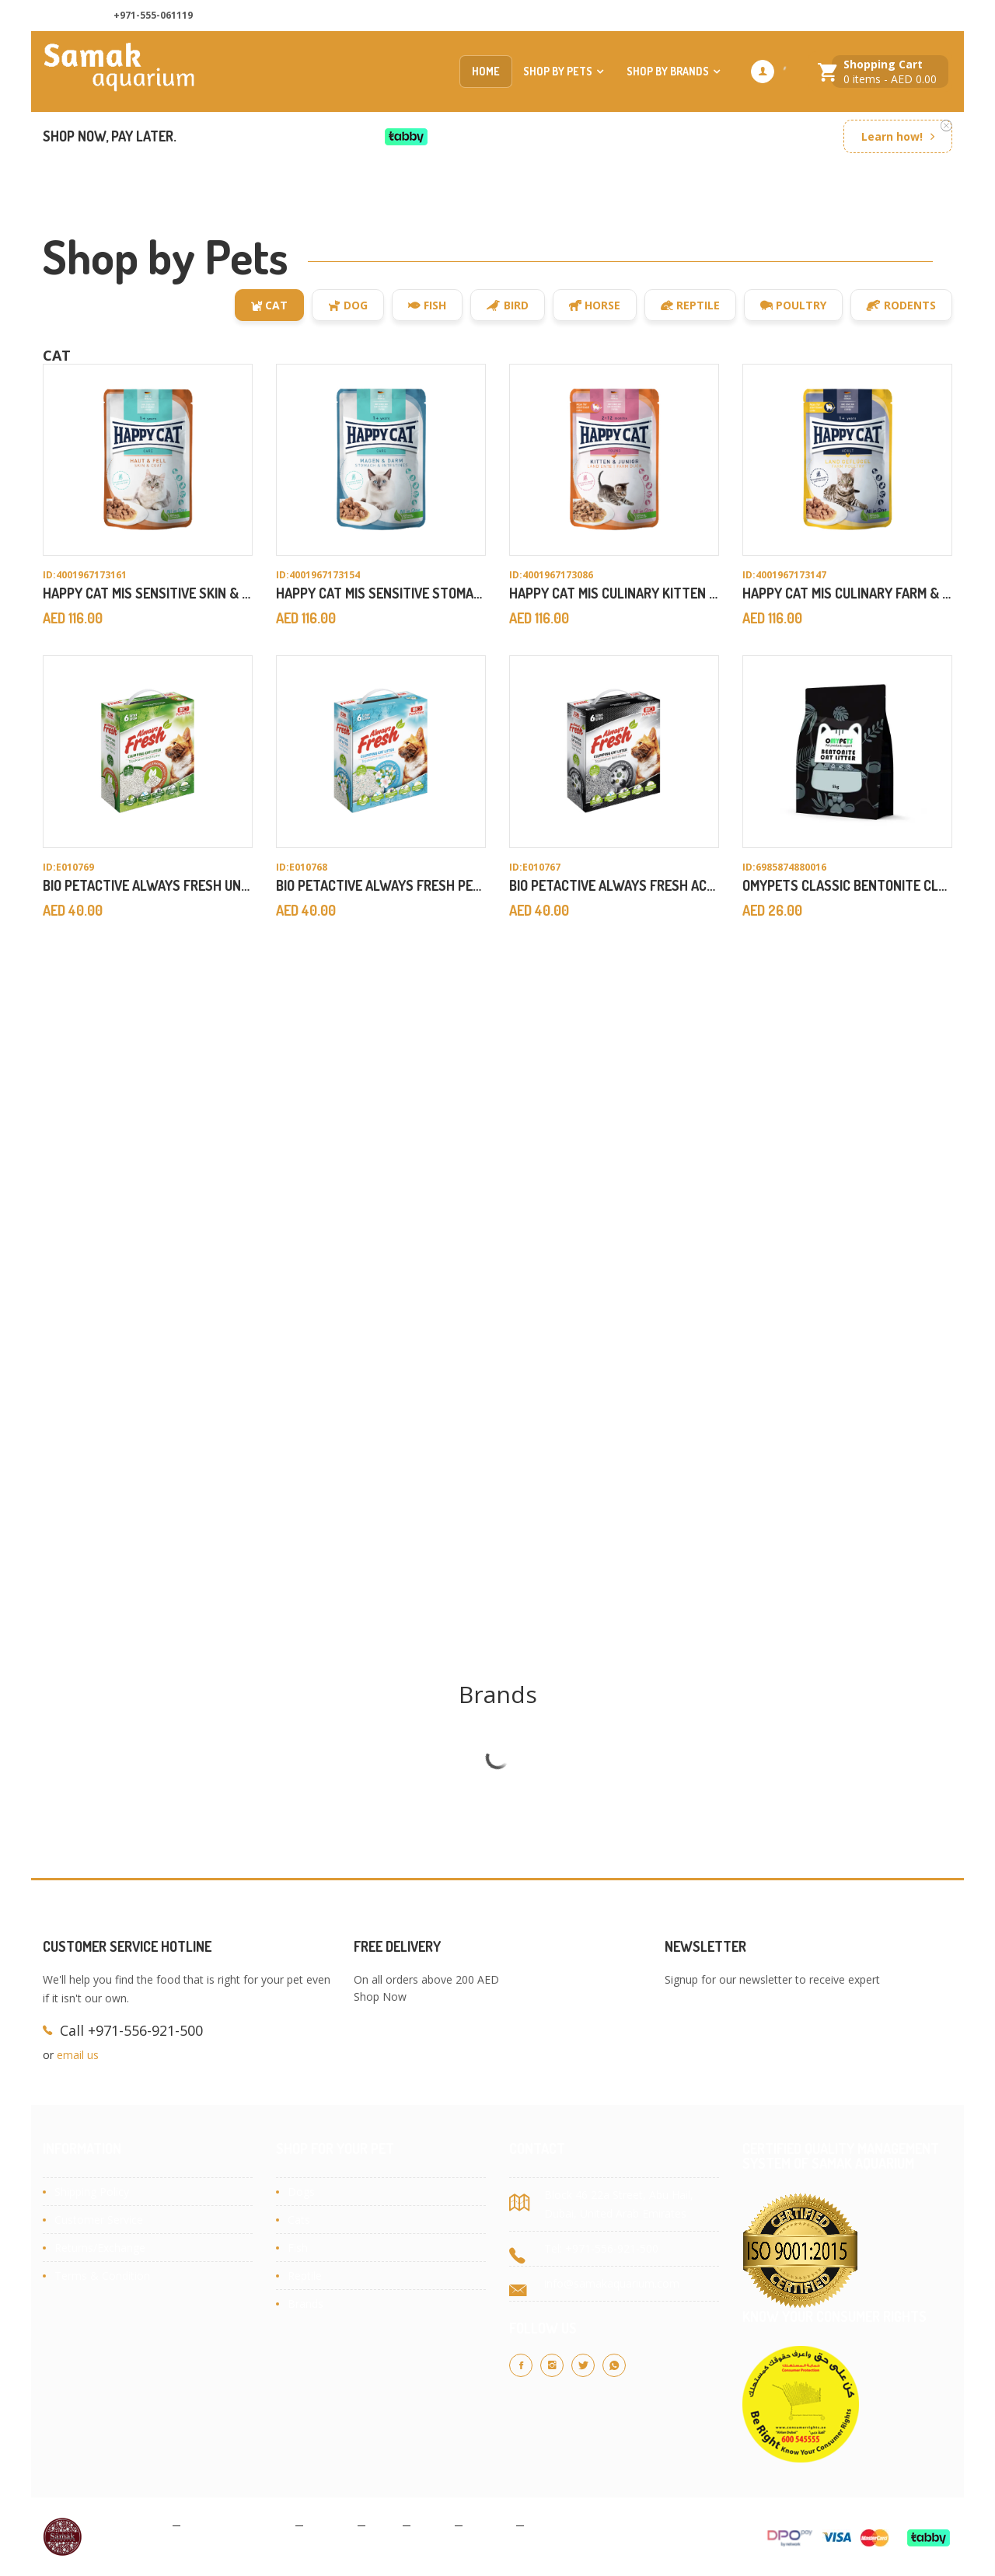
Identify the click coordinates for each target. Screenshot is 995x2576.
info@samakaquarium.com (611, 2283)
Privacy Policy (131, 2524)
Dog (348, 305)
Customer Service (98, 2219)
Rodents (901, 305)
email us (78, 2054)
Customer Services (896, 16)
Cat (269, 305)
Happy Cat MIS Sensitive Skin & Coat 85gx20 (183, 593)
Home (486, 71)
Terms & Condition (102, 2275)
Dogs (301, 2191)
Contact (489, 2524)
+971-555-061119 (153, 15)
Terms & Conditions (237, 2524)
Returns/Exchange (99, 2247)
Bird (508, 305)
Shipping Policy (91, 2191)
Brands (305, 2303)
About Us (723, 16)
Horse (594, 305)
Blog (384, 2524)
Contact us (799, 16)
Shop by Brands (668, 71)
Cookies (330, 2524)
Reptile (690, 305)
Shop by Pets (557, 71)
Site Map (553, 2524)
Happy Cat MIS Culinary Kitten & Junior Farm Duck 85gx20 (695, 593)
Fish (427, 305)
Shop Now (380, 1996)
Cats (299, 2219)
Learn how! (892, 136)
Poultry (793, 305)
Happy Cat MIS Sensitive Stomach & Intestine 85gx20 (446, 593)
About (432, 2524)
